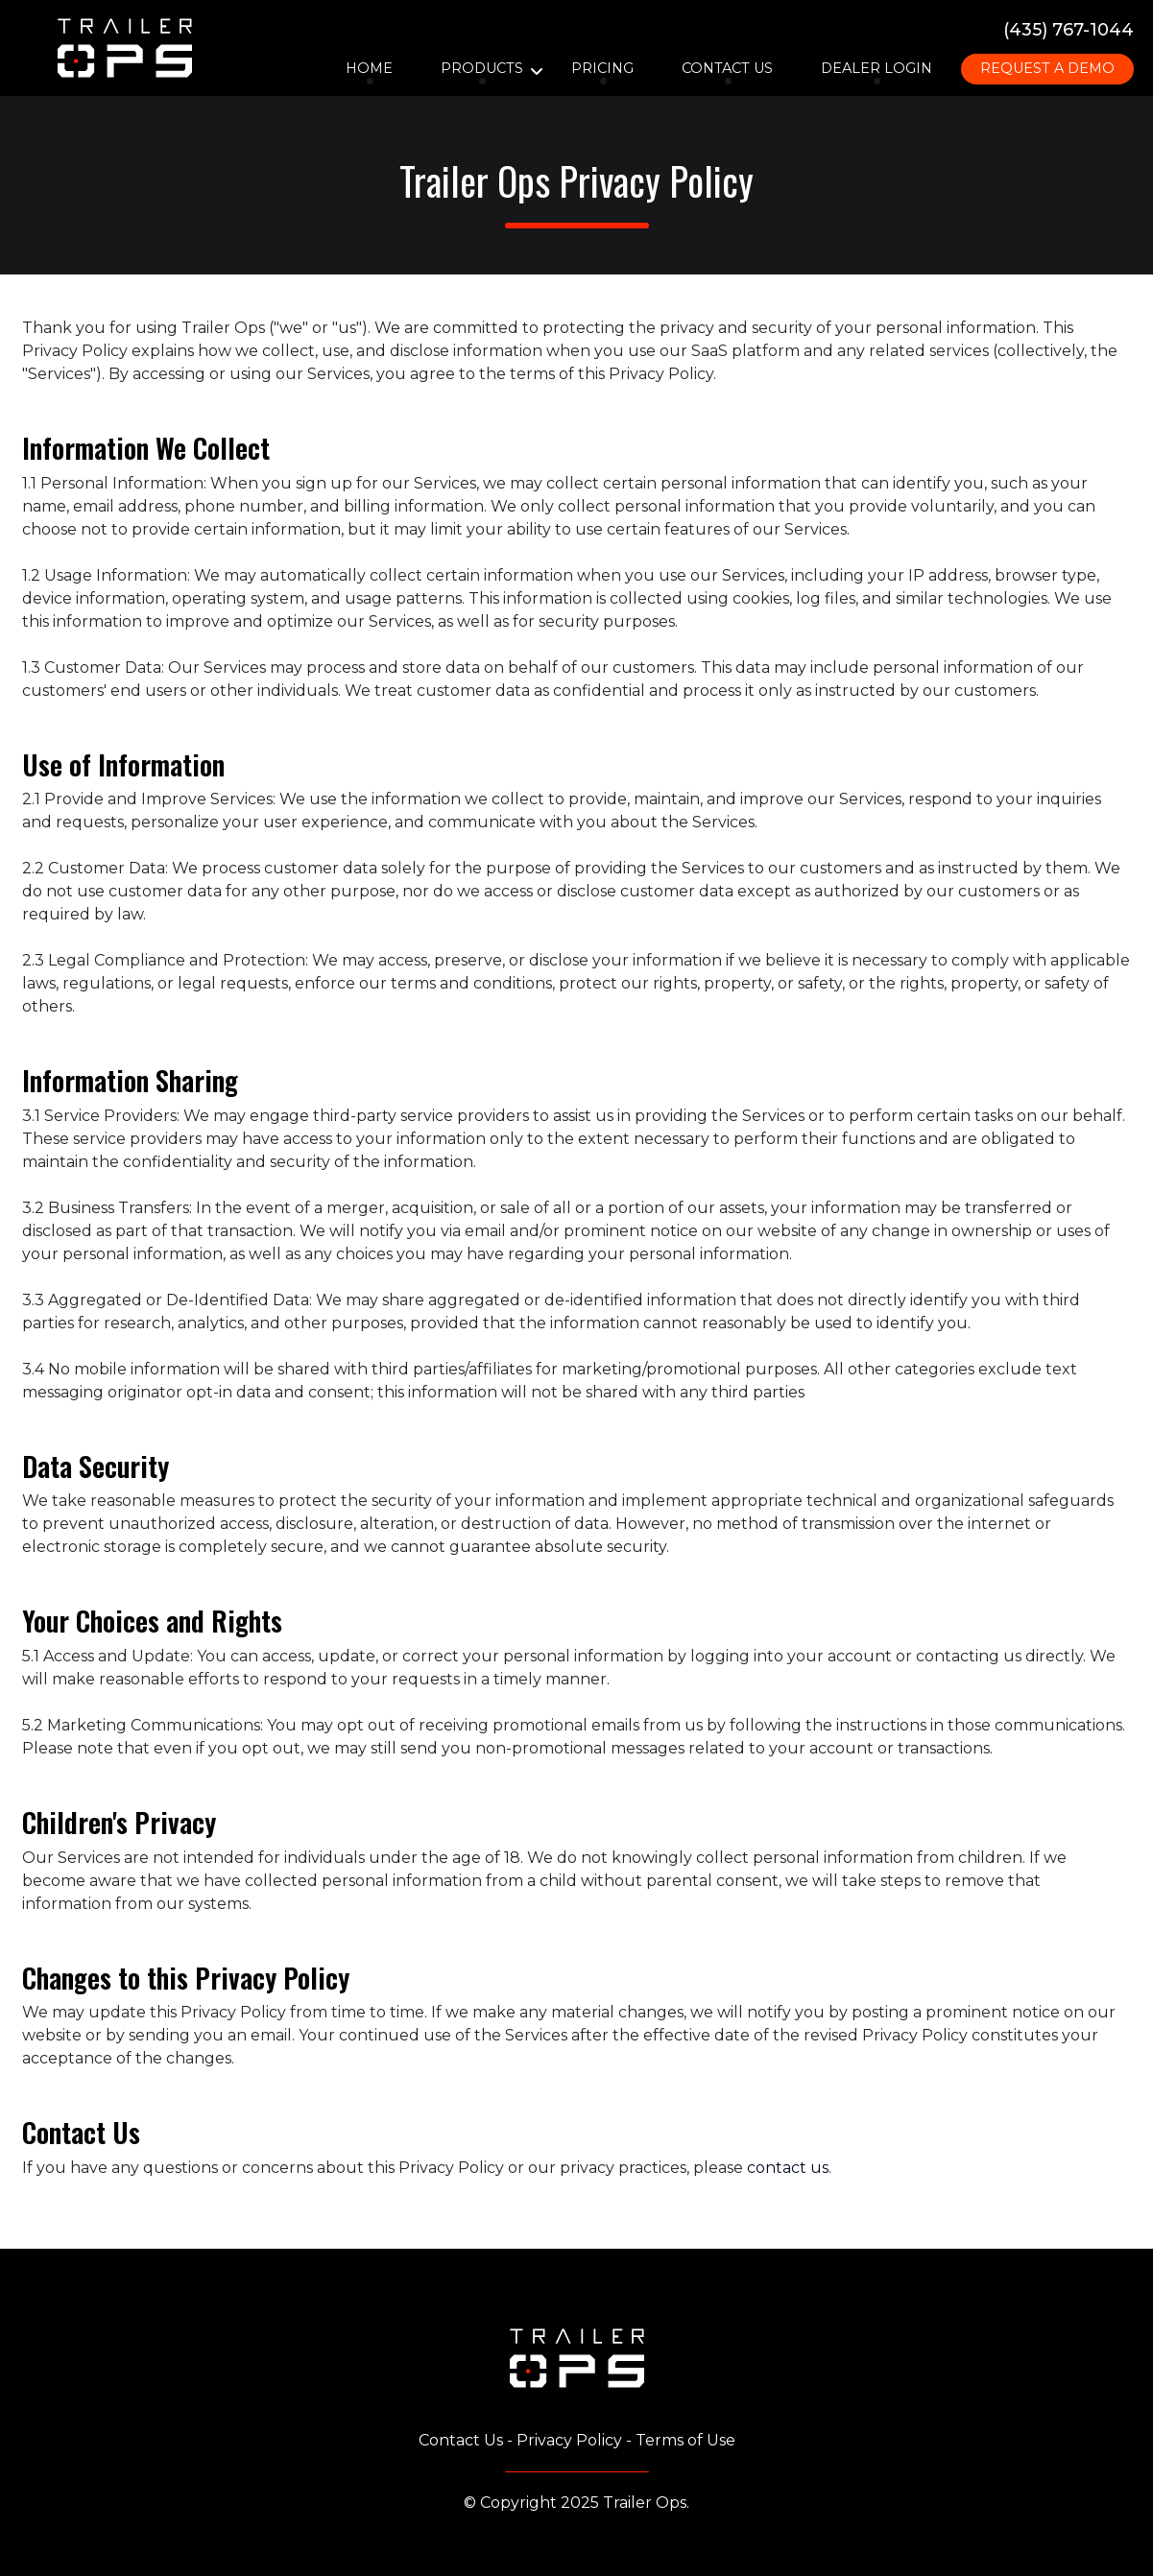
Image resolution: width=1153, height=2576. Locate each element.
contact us (788, 2168)
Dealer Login (876, 68)
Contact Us (727, 68)
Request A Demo (1047, 68)
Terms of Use (685, 2440)
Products (482, 68)
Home (369, 68)
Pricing (602, 68)
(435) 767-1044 (1068, 29)
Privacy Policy (569, 2440)
